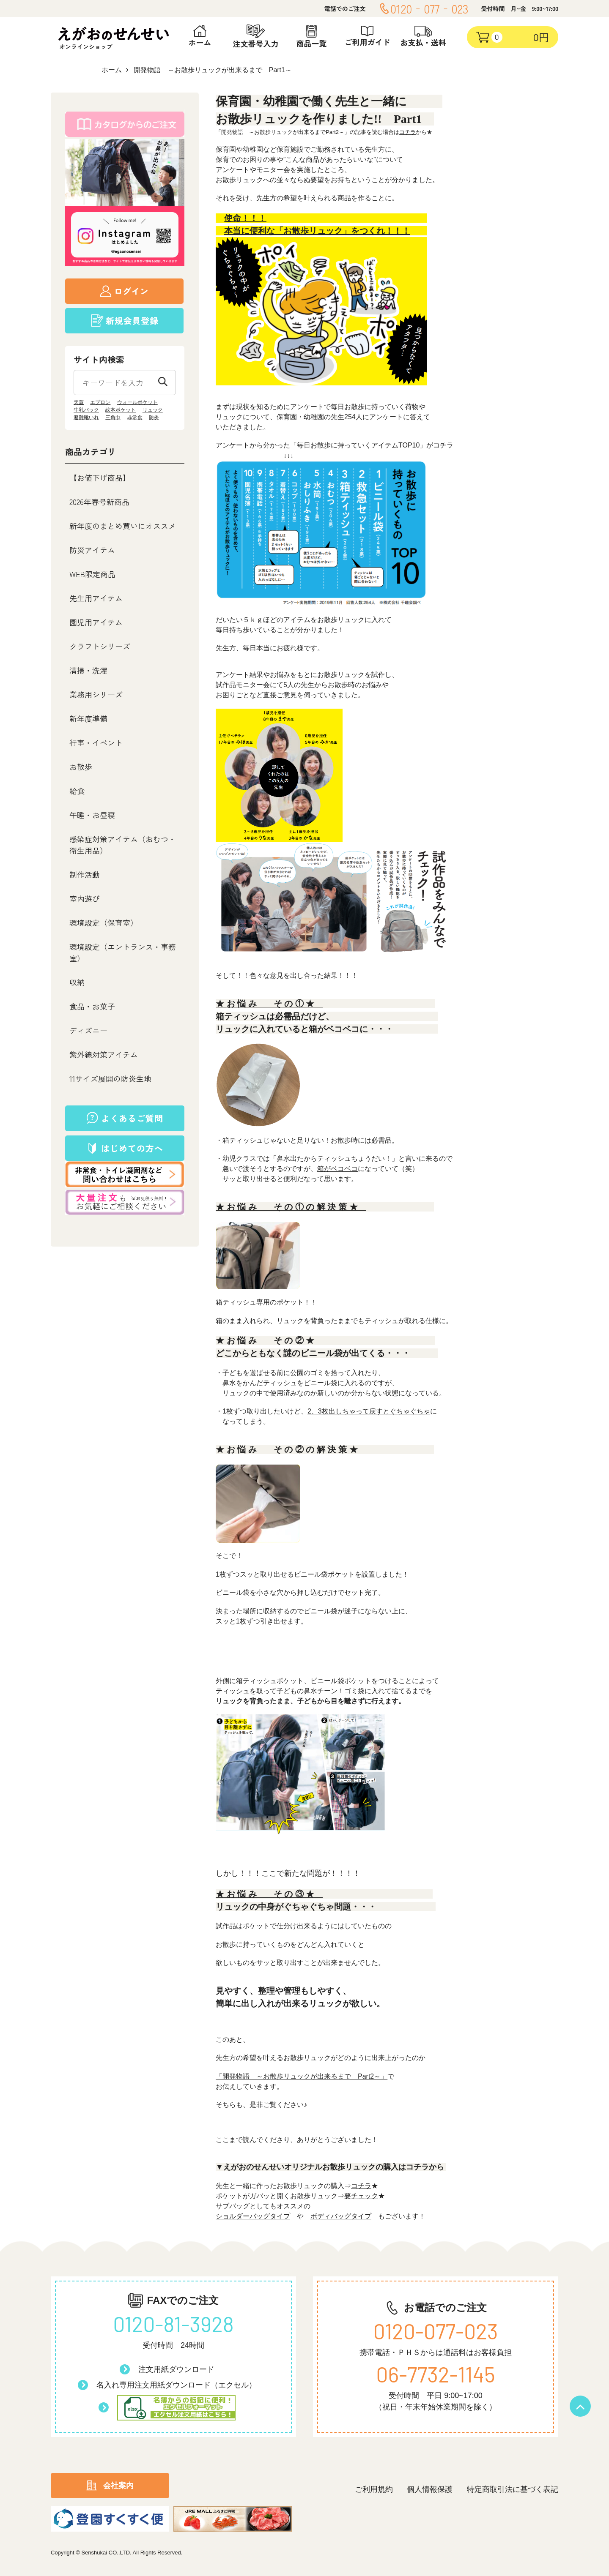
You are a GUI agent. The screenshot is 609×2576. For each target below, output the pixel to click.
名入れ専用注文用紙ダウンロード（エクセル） (176, 2385)
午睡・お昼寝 (92, 814)
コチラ (407, 132)
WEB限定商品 (92, 573)
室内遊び (84, 898)
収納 (77, 982)
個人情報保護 (430, 2489)
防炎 (154, 417)
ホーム (112, 70)
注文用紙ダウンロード (176, 2369)
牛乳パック (86, 410)
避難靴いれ (86, 417)
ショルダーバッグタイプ (253, 2216)
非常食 (135, 417)
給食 (77, 790)
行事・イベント (96, 742)
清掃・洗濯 (88, 670)
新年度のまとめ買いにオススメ (122, 525)
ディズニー (88, 1030)
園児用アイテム (96, 622)
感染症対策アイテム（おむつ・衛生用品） (122, 844)
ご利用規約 (374, 2489)
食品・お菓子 (92, 1006)
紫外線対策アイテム (103, 1054)
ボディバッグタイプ (340, 2216)
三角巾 (113, 417)
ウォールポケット (137, 402)
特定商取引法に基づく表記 (512, 2489)
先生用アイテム (96, 597)
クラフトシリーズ (99, 646)
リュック (153, 410)
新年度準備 (88, 718)
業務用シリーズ (96, 694)
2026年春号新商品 (99, 501)
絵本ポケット (120, 410)
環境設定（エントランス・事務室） (122, 952)
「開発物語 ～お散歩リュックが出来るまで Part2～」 (301, 2076)
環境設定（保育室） (103, 922)
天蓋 (79, 402)
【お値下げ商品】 (99, 477)
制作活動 (84, 874)
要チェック (361, 2195)
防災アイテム (92, 549)
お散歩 (80, 766)
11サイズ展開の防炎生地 (110, 1078)
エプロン (100, 402)
